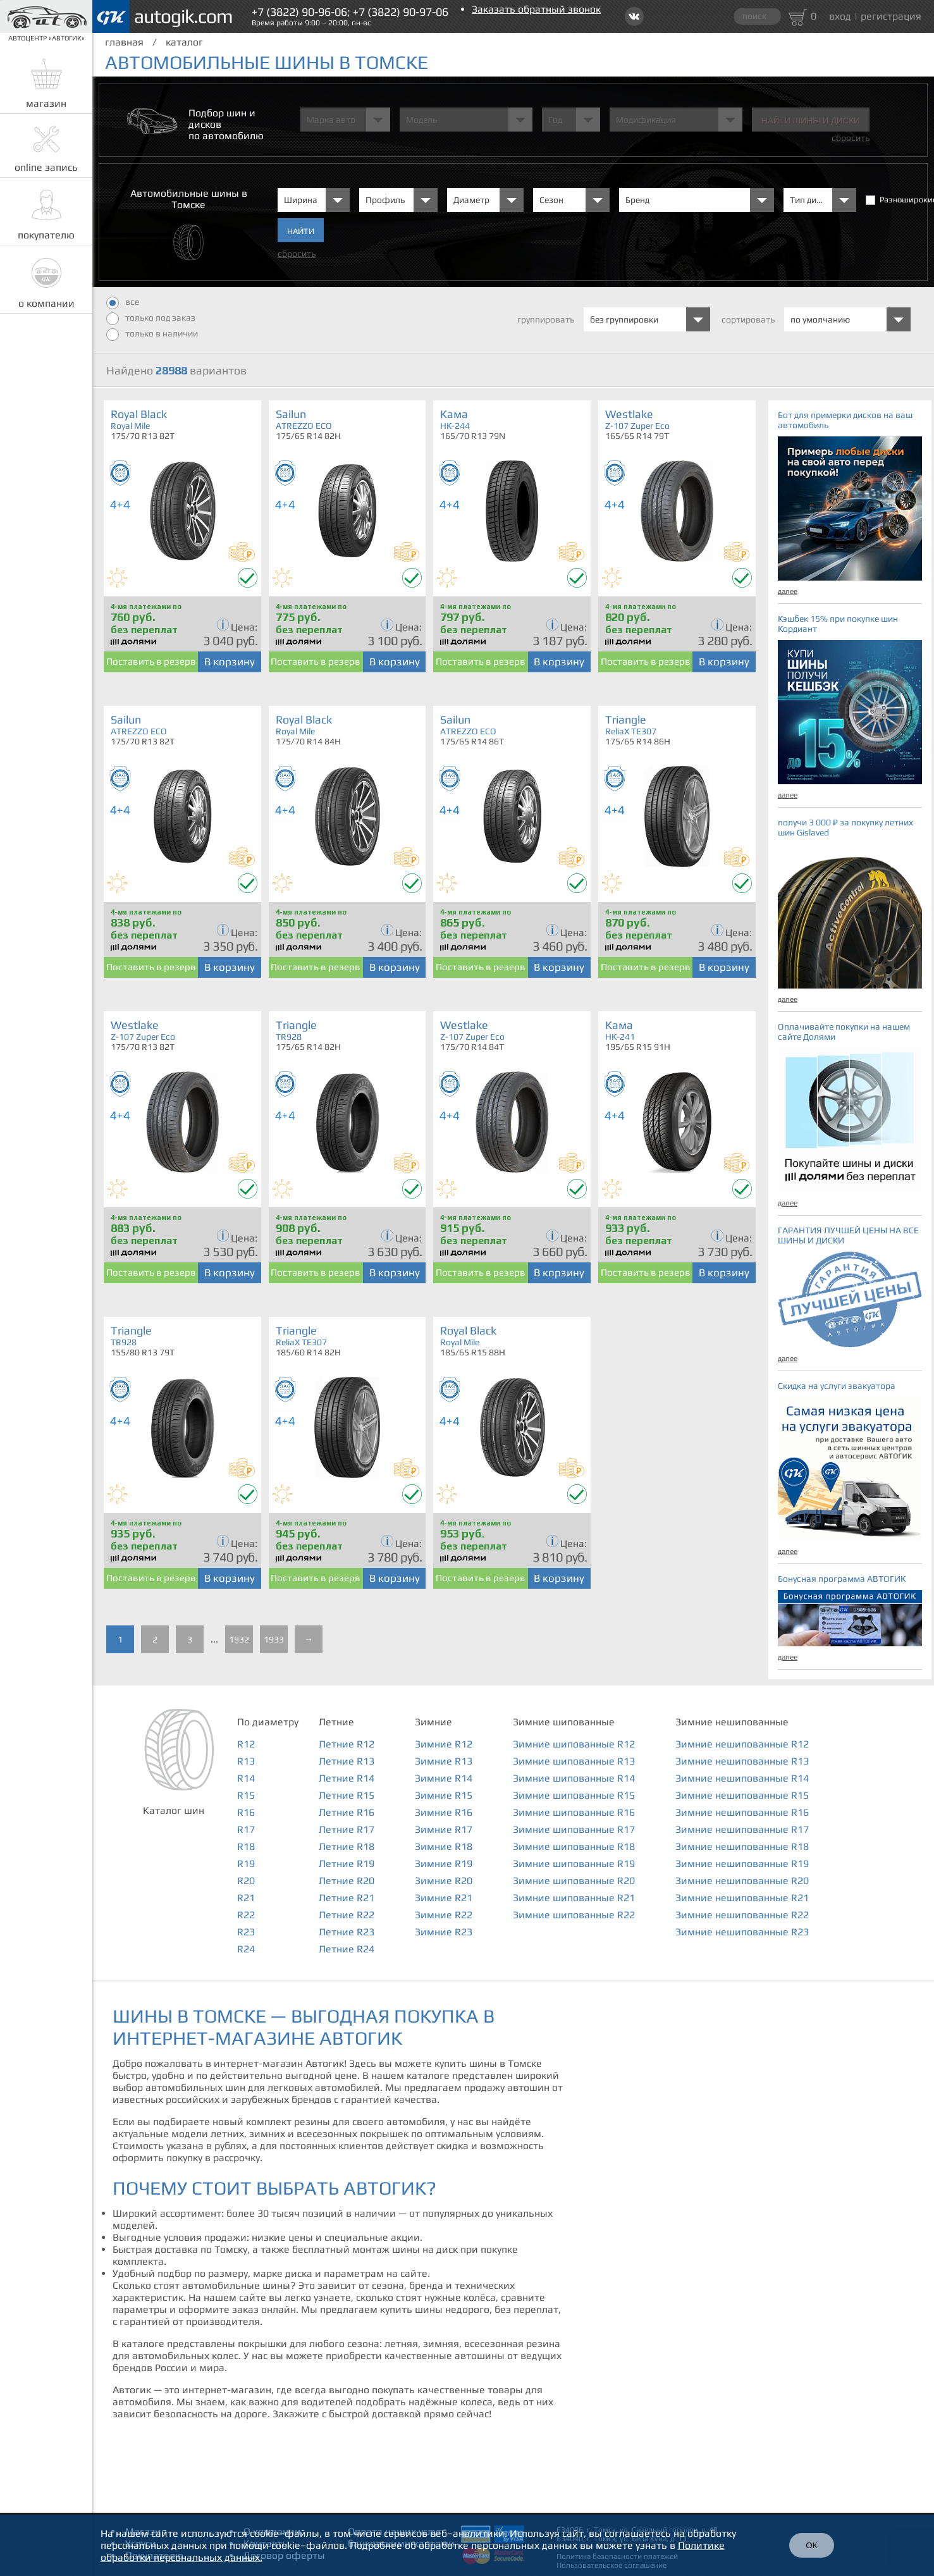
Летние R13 (346, 1761)
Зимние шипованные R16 (574, 1812)
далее (787, 591)
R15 (246, 1795)
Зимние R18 (443, 1846)
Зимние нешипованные (732, 1722)
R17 (246, 1829)
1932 (239, 1639)
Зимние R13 (443, 1761)
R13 (246, 1761)
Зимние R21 (443, 1898)
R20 (246, 1881)
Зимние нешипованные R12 (742, 1744)
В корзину (229, 661)
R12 (246, 1744)
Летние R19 (346, 1864)
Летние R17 (346, 1829)
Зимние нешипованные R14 (742, 1778)
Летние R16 (346, 1812)
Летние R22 (346, 1915)
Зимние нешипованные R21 (742, 1898)
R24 (246, 1949)
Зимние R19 (443, 1864)
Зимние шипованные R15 (574, 1795)
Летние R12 (346, 1744)
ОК (811, 2545)
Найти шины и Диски (810, 120)
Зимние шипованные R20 (574, 1881)
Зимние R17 (443, 1829)
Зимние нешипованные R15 (742, 1795)
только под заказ (150, 318)
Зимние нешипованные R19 (742, 1864)
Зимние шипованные (564, 1722)
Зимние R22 (443, 1915)
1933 (274, 1639)
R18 (246, 1846)
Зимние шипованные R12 (574, 1744)
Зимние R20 (443, 1881)
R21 (246, 1898)
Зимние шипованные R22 (574, 1915)
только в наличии (152, 334)
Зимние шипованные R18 (574, 1846)
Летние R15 (346, 1795)
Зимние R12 (443, 1744)
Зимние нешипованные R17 (742, 1829)
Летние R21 (346, 1898)
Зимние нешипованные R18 (742, 1846)
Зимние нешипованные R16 (742, 1812)
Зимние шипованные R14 (574, 1778)
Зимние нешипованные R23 (742, 1932)
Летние (336, 1722)
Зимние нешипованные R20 (742, 1881)
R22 (246, 1915)
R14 (246, 1778)
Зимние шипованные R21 (574, 1898)
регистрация (891, 16)
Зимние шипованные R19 (574, 1864)
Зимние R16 (443, 1812)
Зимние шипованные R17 (574, 1829)
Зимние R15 (443, 1795)
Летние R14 (346, 1778)
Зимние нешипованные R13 (742, 1761)
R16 (246, 1812)
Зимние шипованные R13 (574, 1761)
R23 (246, 1932)
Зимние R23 (443, 1932)
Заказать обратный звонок (536, 9)
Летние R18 (346, 1846)
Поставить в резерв (151, 661)
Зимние (433, 1722)
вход (840, 16)
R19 (246, 1864)
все (122, 303)
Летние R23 (346, 1932)
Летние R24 (346, 1949)
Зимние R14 (443, 1778)
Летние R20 (346, 1881)
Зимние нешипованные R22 (742, 1915)
